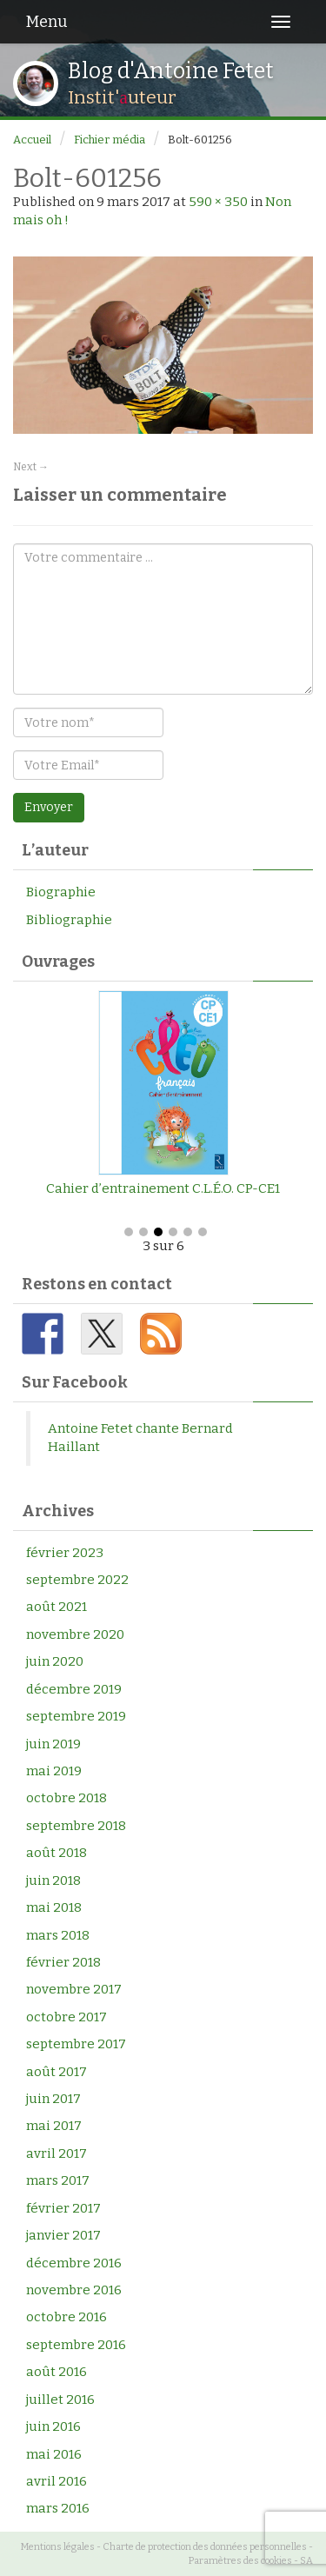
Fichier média (109, 139)
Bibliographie (69, 920)
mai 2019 (54, 1771)
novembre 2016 (74, 2290)
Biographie (61, 892)
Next (31, 467)
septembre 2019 (76, 1716)
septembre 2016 (76, 2345)
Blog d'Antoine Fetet (171, 71)
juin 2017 (53, 2099)
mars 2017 (58, 2180)
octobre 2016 (66, 2317)
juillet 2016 (60, 2399)
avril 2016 (56, 2481)
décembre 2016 (74, 2263)
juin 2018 (53, 1880)
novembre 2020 (75, 1634)
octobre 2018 (66, 1798)
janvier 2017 (63, 2235)
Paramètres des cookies (240, 2560)
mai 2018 (54, 1907)
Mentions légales (58, 2547)
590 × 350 (218, 202)
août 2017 (56, 2072)
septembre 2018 (76, 1826)
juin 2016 (53, 2426)
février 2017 (63, 2208)
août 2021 (56, 1606)
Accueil (32, 139)
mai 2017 (54, 2125)
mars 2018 (58, 1935)
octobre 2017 (66, 2017)
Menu (47, 21)
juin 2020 (54, 1661)
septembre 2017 (76, 2044)
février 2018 (63, 1962)
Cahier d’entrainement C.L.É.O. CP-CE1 (163, 1188)
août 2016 (56, 2372)
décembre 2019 (74, 1689)
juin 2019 (53, 1744)
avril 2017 (56, 2153)
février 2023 (64, 1553)
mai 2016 (54, 2454)
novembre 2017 (74, 1989)
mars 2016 (58, 2508)
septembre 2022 (77, 1580)
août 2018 (56, 1852)
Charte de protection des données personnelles (205, 2547)
